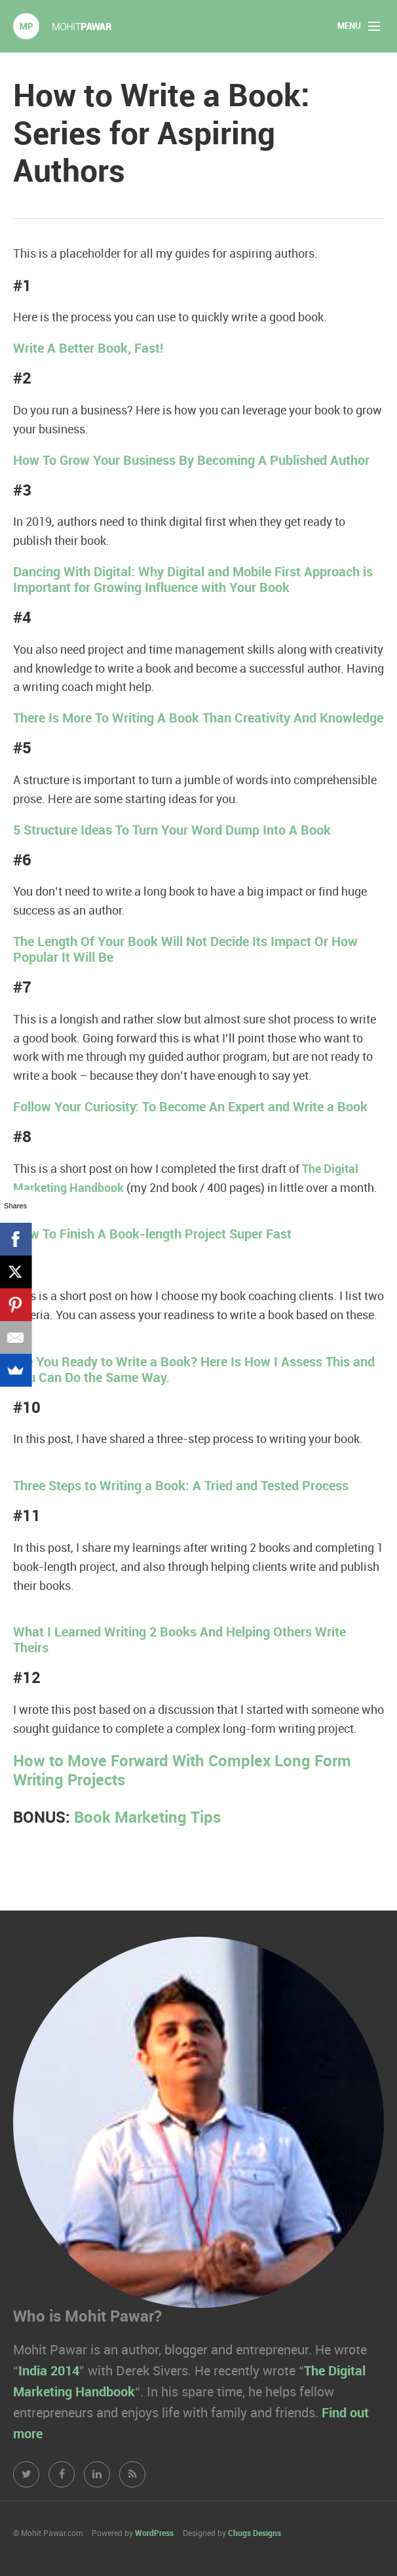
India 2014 (48, 2371)
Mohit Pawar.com (62, 26)
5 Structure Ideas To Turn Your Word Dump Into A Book (172, 830)
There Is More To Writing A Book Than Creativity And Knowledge (198, 718)
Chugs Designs (254, 2533)
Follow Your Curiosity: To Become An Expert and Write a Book (190, 1107)
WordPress (154, 2533)
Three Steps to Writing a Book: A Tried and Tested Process (181, 1486)
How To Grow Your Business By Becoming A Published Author (191, 461)
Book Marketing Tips (147, 1818)
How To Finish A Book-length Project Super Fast (152, 1234)
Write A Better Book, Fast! (88, 349)
